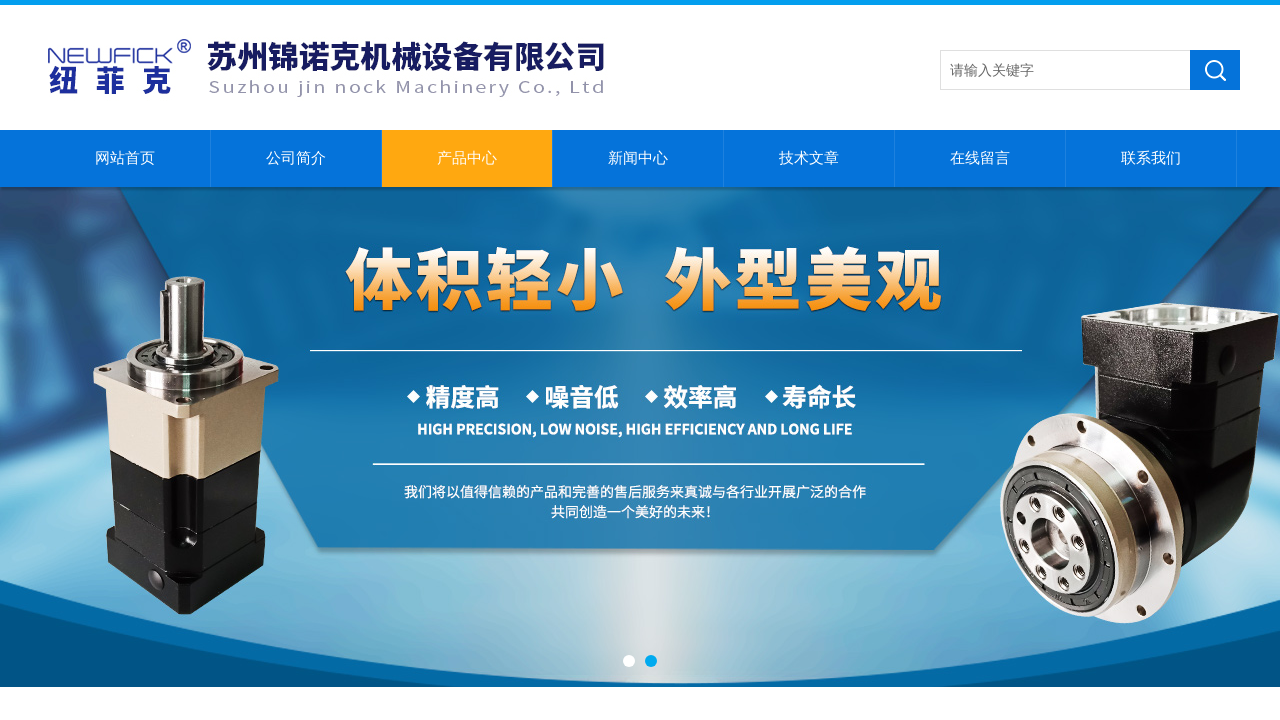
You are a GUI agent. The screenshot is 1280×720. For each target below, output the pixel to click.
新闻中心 (638, 158)
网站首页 (125, 158)
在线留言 (980, 158)
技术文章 (809, 158)
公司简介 (296, 158)
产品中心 (467, 158)
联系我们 (1151, 158)
